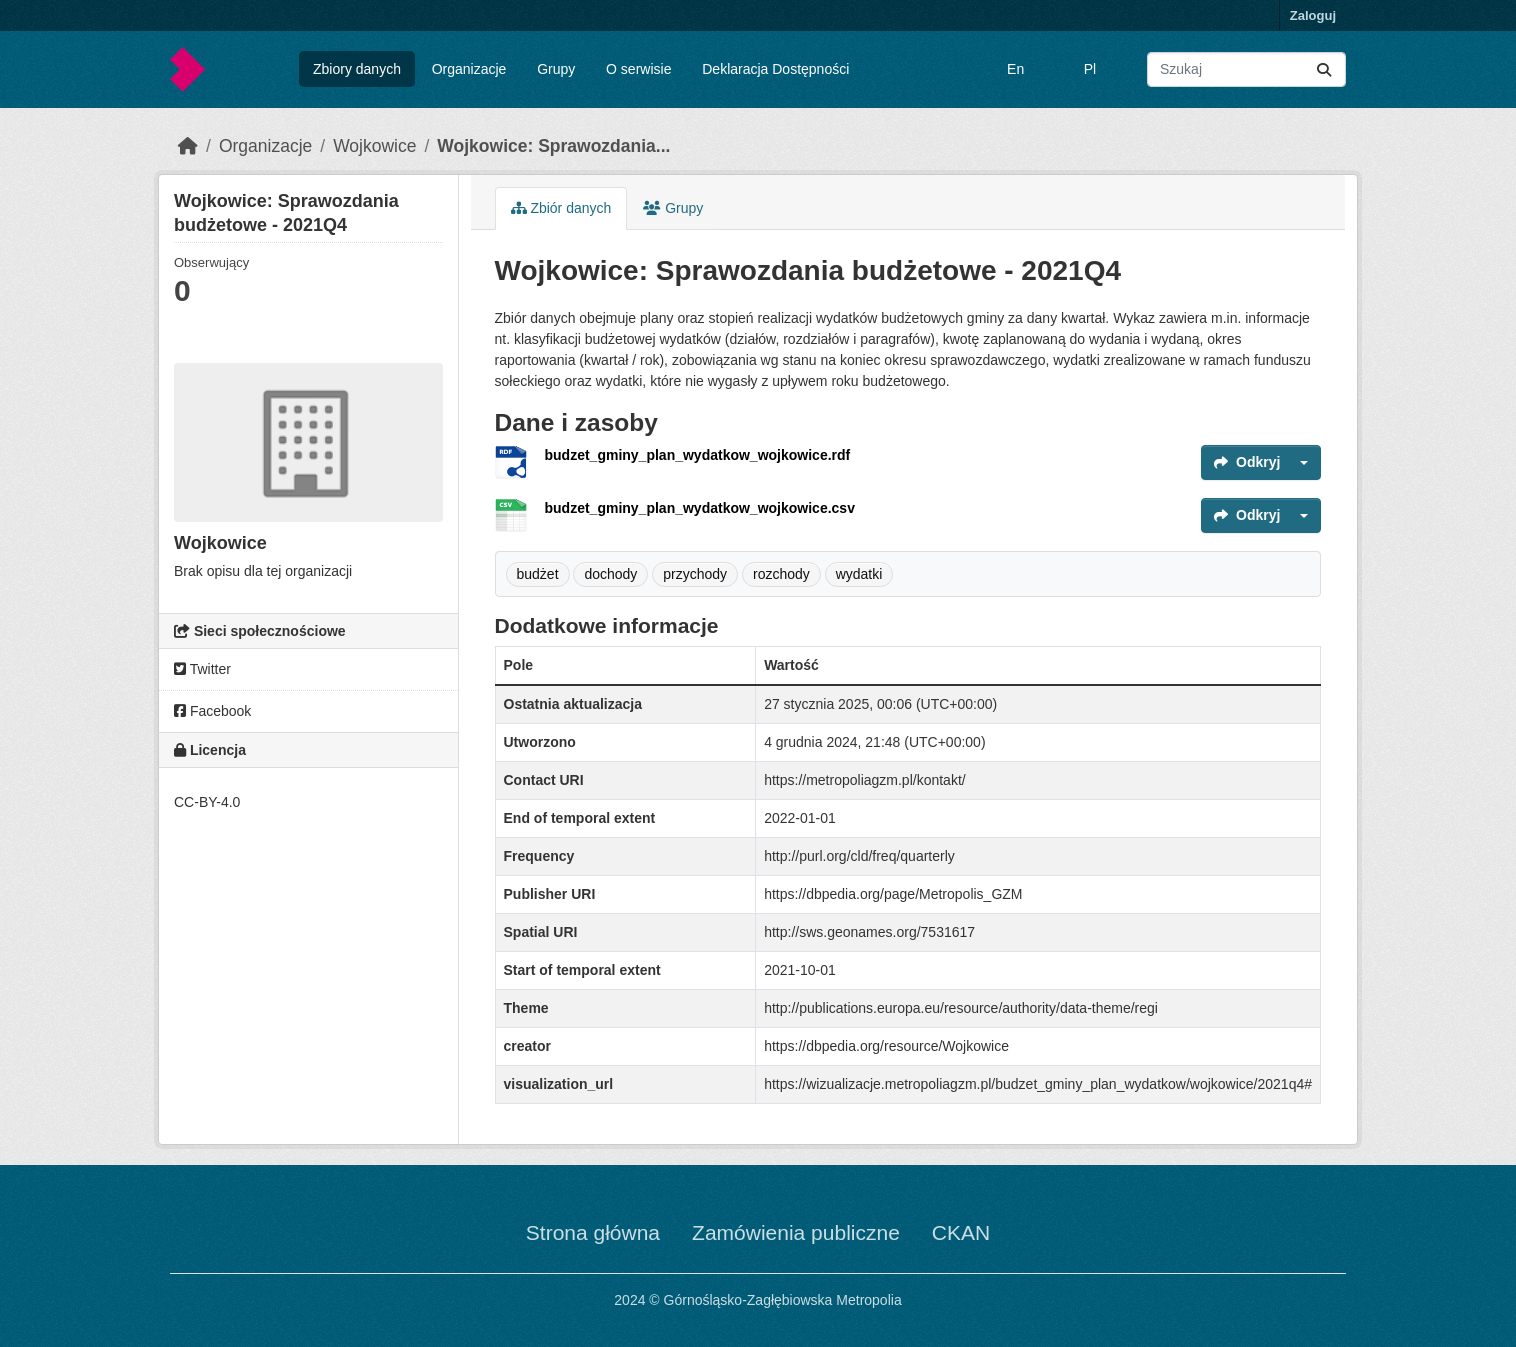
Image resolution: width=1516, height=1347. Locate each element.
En (1015, 69)
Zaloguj (1313, 15)
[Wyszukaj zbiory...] (1246, 69)
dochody (610, 574)
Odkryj (1247, 462)
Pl (1090, 69)
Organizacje (469, 69)
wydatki (859, 574)
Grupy (556, 69)
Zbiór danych (561, 208)
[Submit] (1324, 69)
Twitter (202, 669)
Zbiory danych (357, 69)
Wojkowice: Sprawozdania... (553, 146)
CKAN (961, 1232)
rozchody (781, 574)
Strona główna (593, 1232)
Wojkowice (374, 146)
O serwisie (638, 69)
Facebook (212, 711)
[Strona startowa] (188, 146)
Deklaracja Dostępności (775, 69)
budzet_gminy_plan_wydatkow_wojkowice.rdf (698, 455)
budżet (538, 574)
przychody (695, 574)
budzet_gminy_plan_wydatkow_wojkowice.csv (700, 508)
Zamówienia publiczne (796, 1232)
